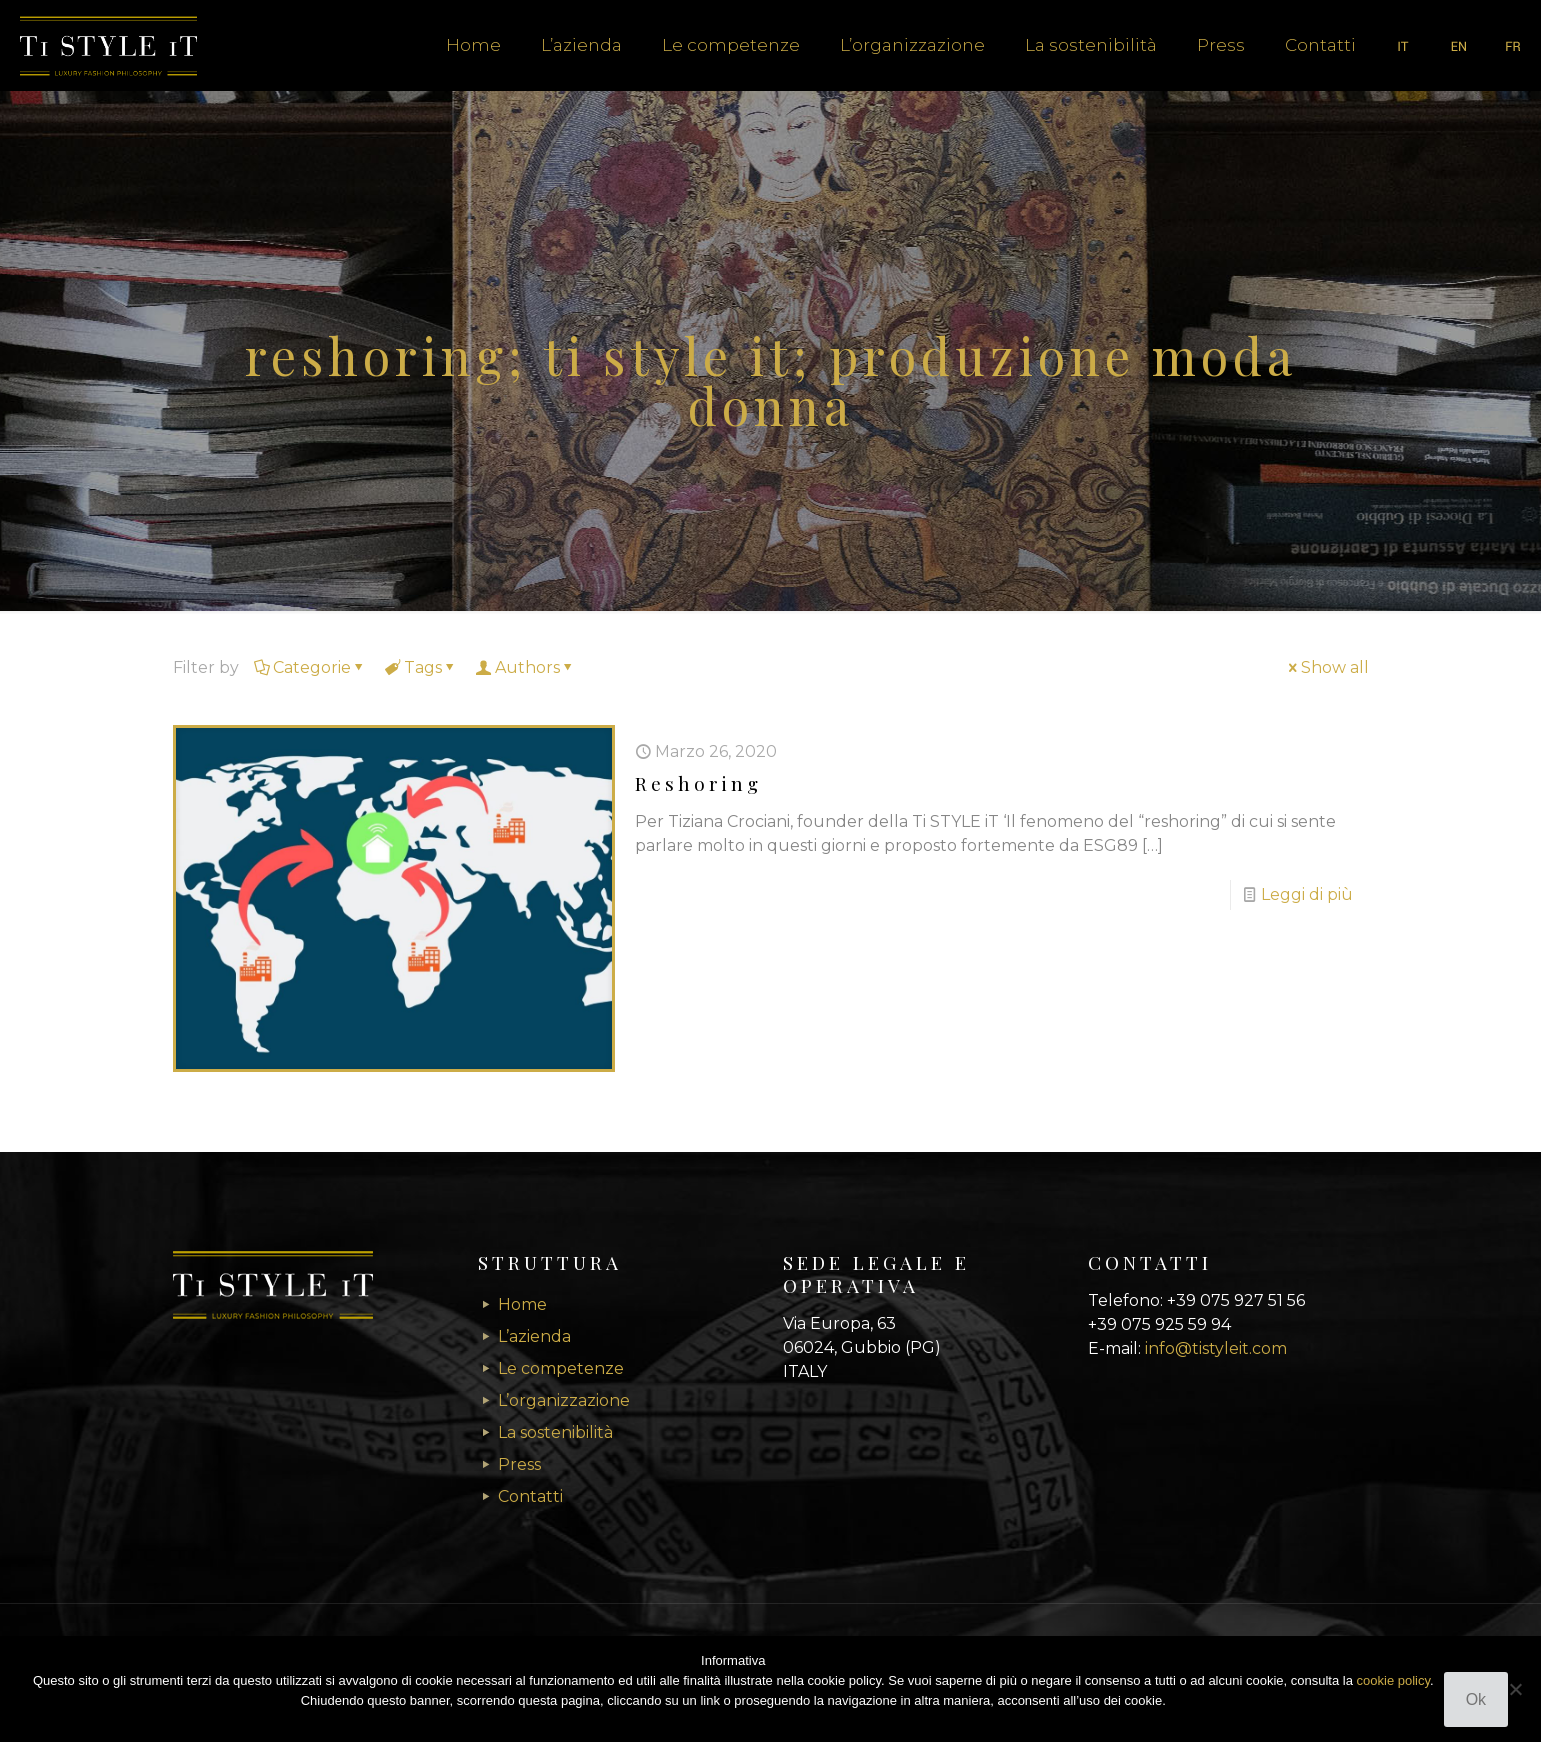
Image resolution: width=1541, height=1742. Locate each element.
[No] (1516, 1689)
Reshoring (698, 783)
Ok (1476, 1699)
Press (519, 1464)
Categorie (310, 667)
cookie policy (1393, 1680)
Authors (526, 667)
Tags (421, 667)
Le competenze (561, 1368)
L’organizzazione (564, 1400)
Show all (1327, 667)
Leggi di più (1307, 894)
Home (522, 1304)
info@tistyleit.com (1216, 1348)
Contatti (530, 1496)
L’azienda (534, 1336)
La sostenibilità (555, 1432)
